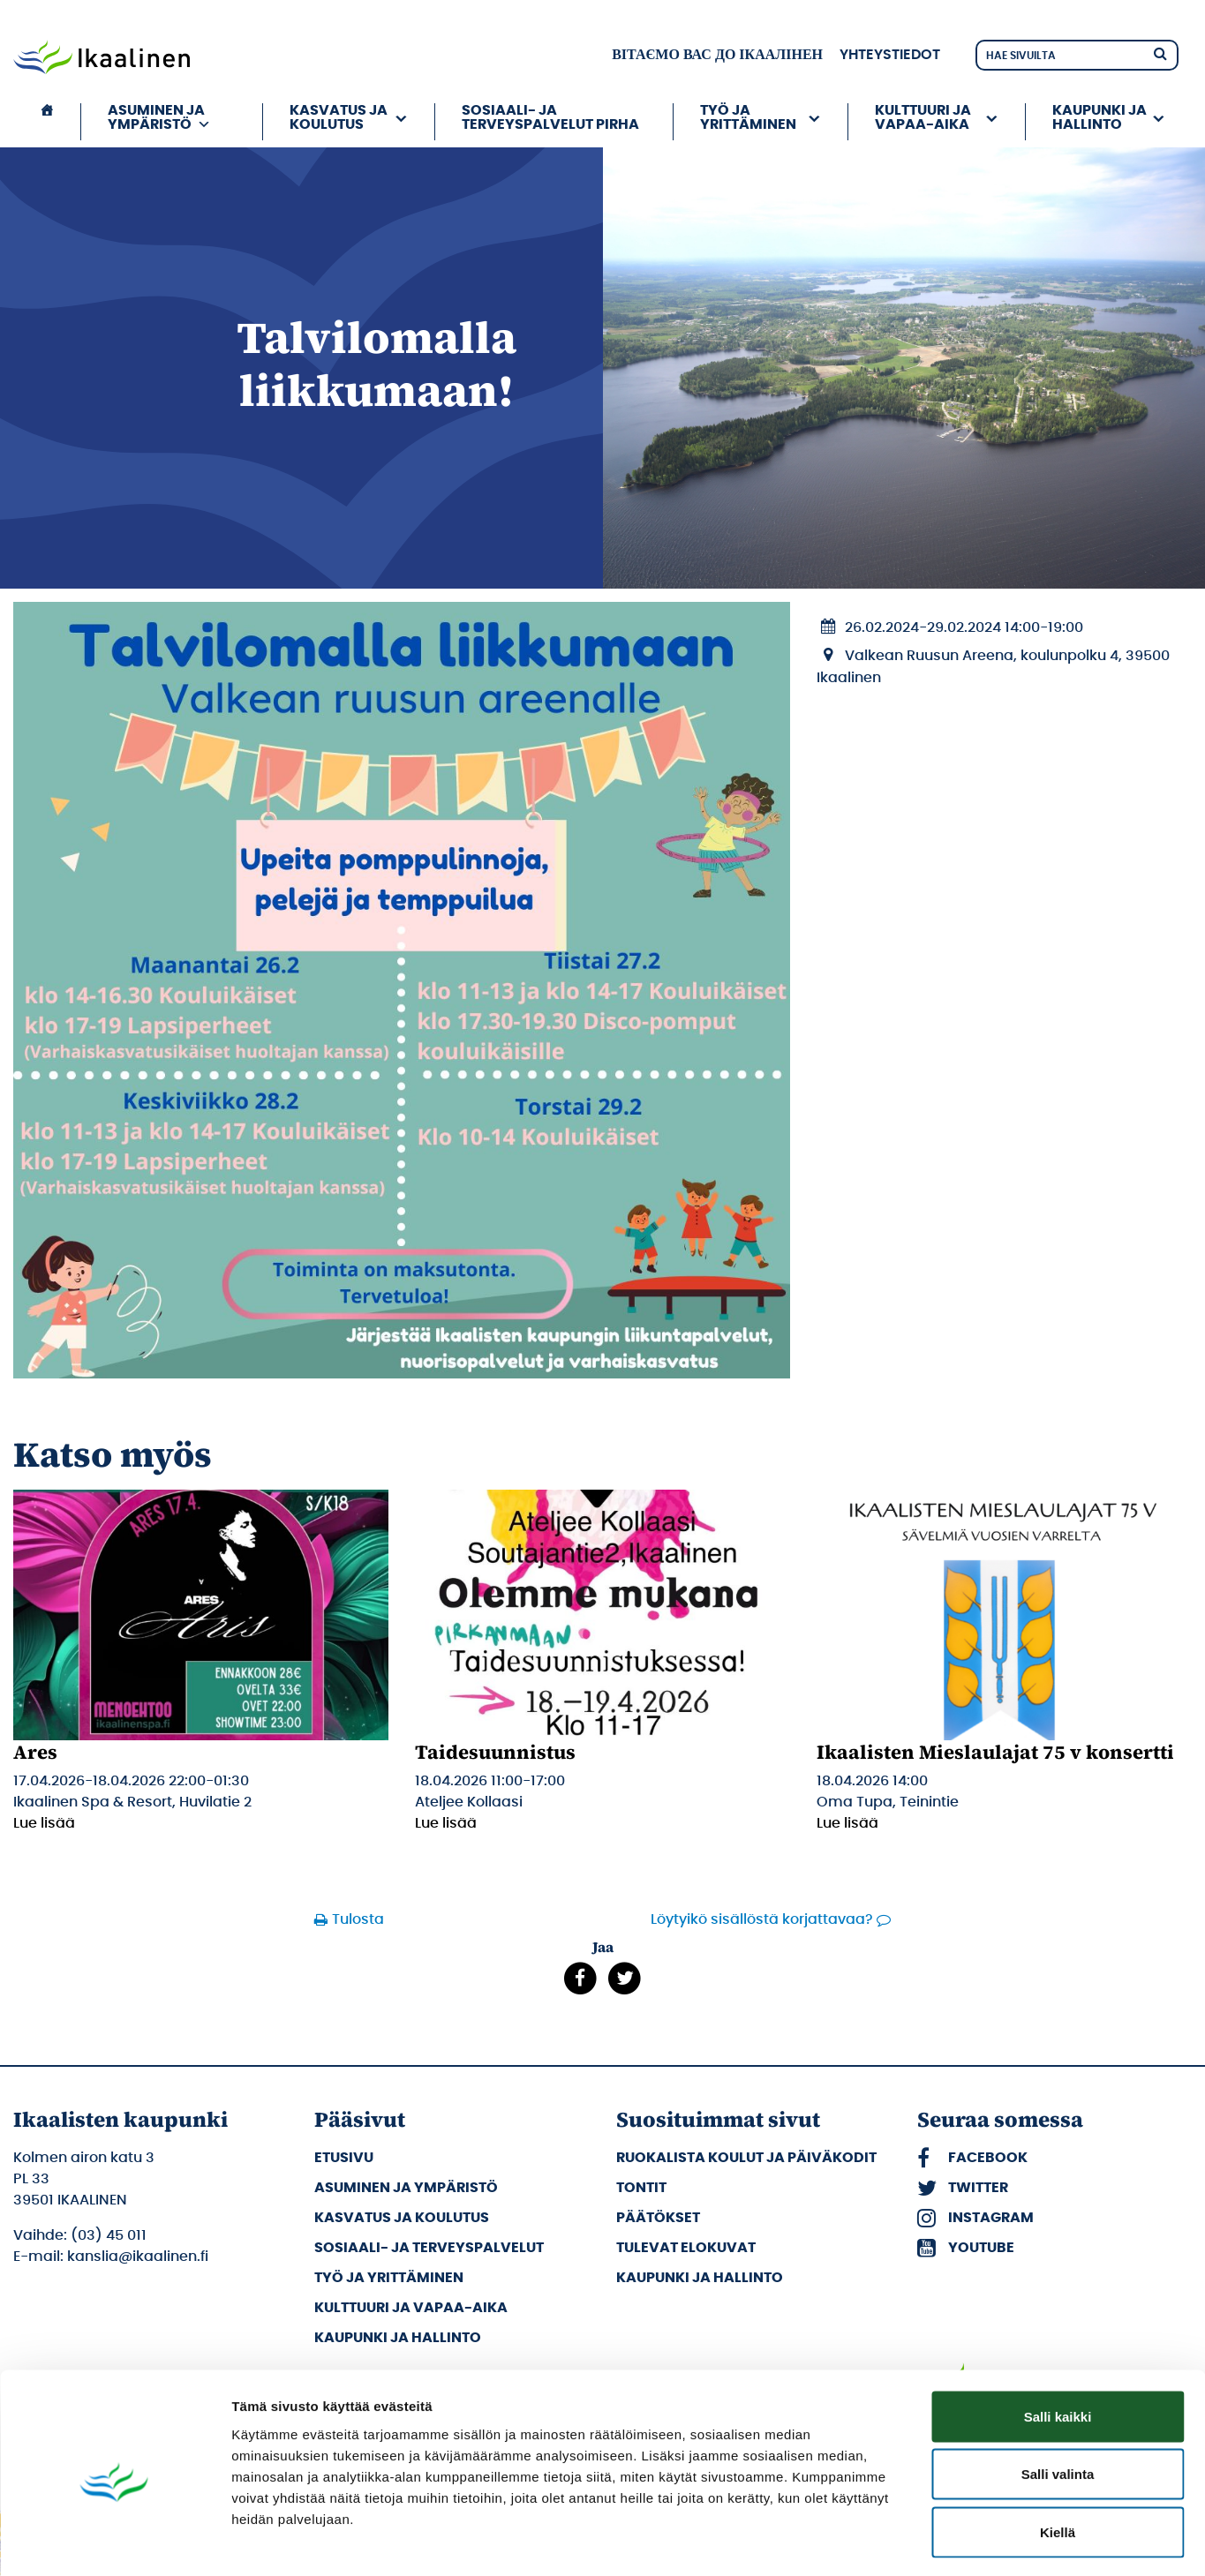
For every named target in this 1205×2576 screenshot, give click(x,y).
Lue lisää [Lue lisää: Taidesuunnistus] (446, 1823)
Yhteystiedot (890, 55)
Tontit (641, 2188)
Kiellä (1057, 2459)
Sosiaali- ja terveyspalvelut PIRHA (550, 117)
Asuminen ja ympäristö (159, 117)
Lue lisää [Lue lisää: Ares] (44, 1823)
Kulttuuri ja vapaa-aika (923, 117)
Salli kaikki (1058, 2344)
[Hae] (1160, 52)
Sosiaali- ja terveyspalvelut (429, 2248)
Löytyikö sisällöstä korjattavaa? (762, 1919)
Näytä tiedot (944, 2541)
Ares (35, 1752)
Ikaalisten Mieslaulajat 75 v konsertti (995, 1752)
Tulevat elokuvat (686, 2248)
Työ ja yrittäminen (748, 117)
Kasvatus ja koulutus (339, 117)
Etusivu (343, 2158)
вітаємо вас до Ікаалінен (717, 55)
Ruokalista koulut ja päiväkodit (746, 2158)
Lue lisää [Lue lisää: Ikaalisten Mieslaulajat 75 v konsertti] (847, 1823)
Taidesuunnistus (495, 1752)
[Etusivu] (46, 121)
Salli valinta (1058, 2402)
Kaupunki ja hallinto (1099, 117)
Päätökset (658, 2218)
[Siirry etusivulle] (101, 59)
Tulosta (358, 1919)
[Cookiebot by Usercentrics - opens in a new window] (114, 2541)
